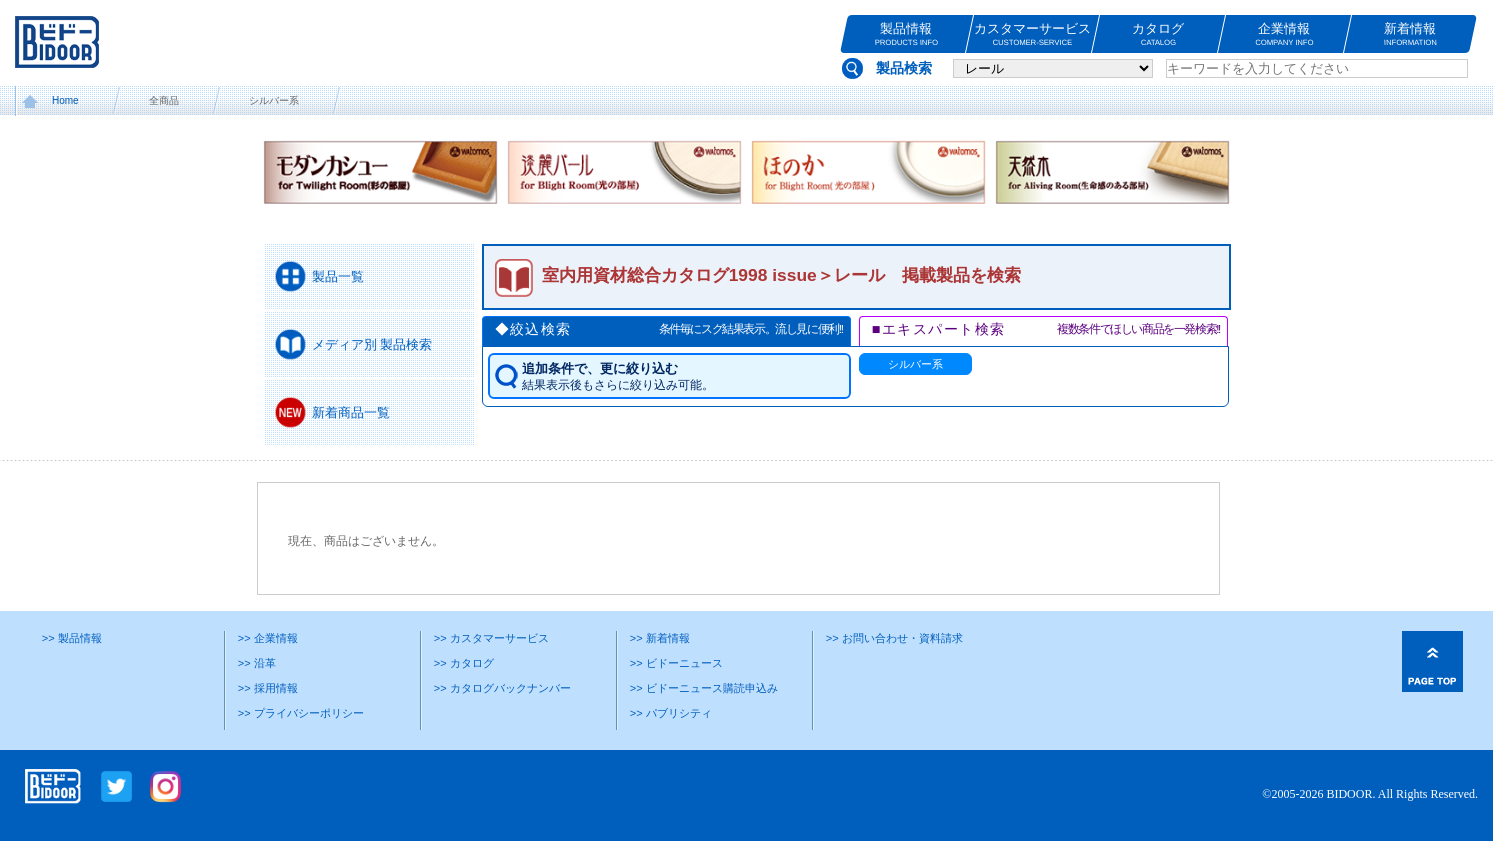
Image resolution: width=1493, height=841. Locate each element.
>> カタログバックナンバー (502, 688)
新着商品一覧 (351, 412)
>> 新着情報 (660, 638)
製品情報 (906, 34)
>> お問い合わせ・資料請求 (894, 638)
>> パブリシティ (671, 713)
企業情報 (1284, 34)
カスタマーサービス (1032, 34)
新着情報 (1410, 34)
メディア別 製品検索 (372, 344)
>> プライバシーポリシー (301, 713)
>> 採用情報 (268, 688)
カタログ (1158, 34)
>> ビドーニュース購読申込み (704, 688)
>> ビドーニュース (676, 663)
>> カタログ (464, 663)
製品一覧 (338, 276)
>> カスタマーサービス (491, 638)
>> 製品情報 (72, 638)
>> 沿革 (257, 663)
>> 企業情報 (268, 638)
